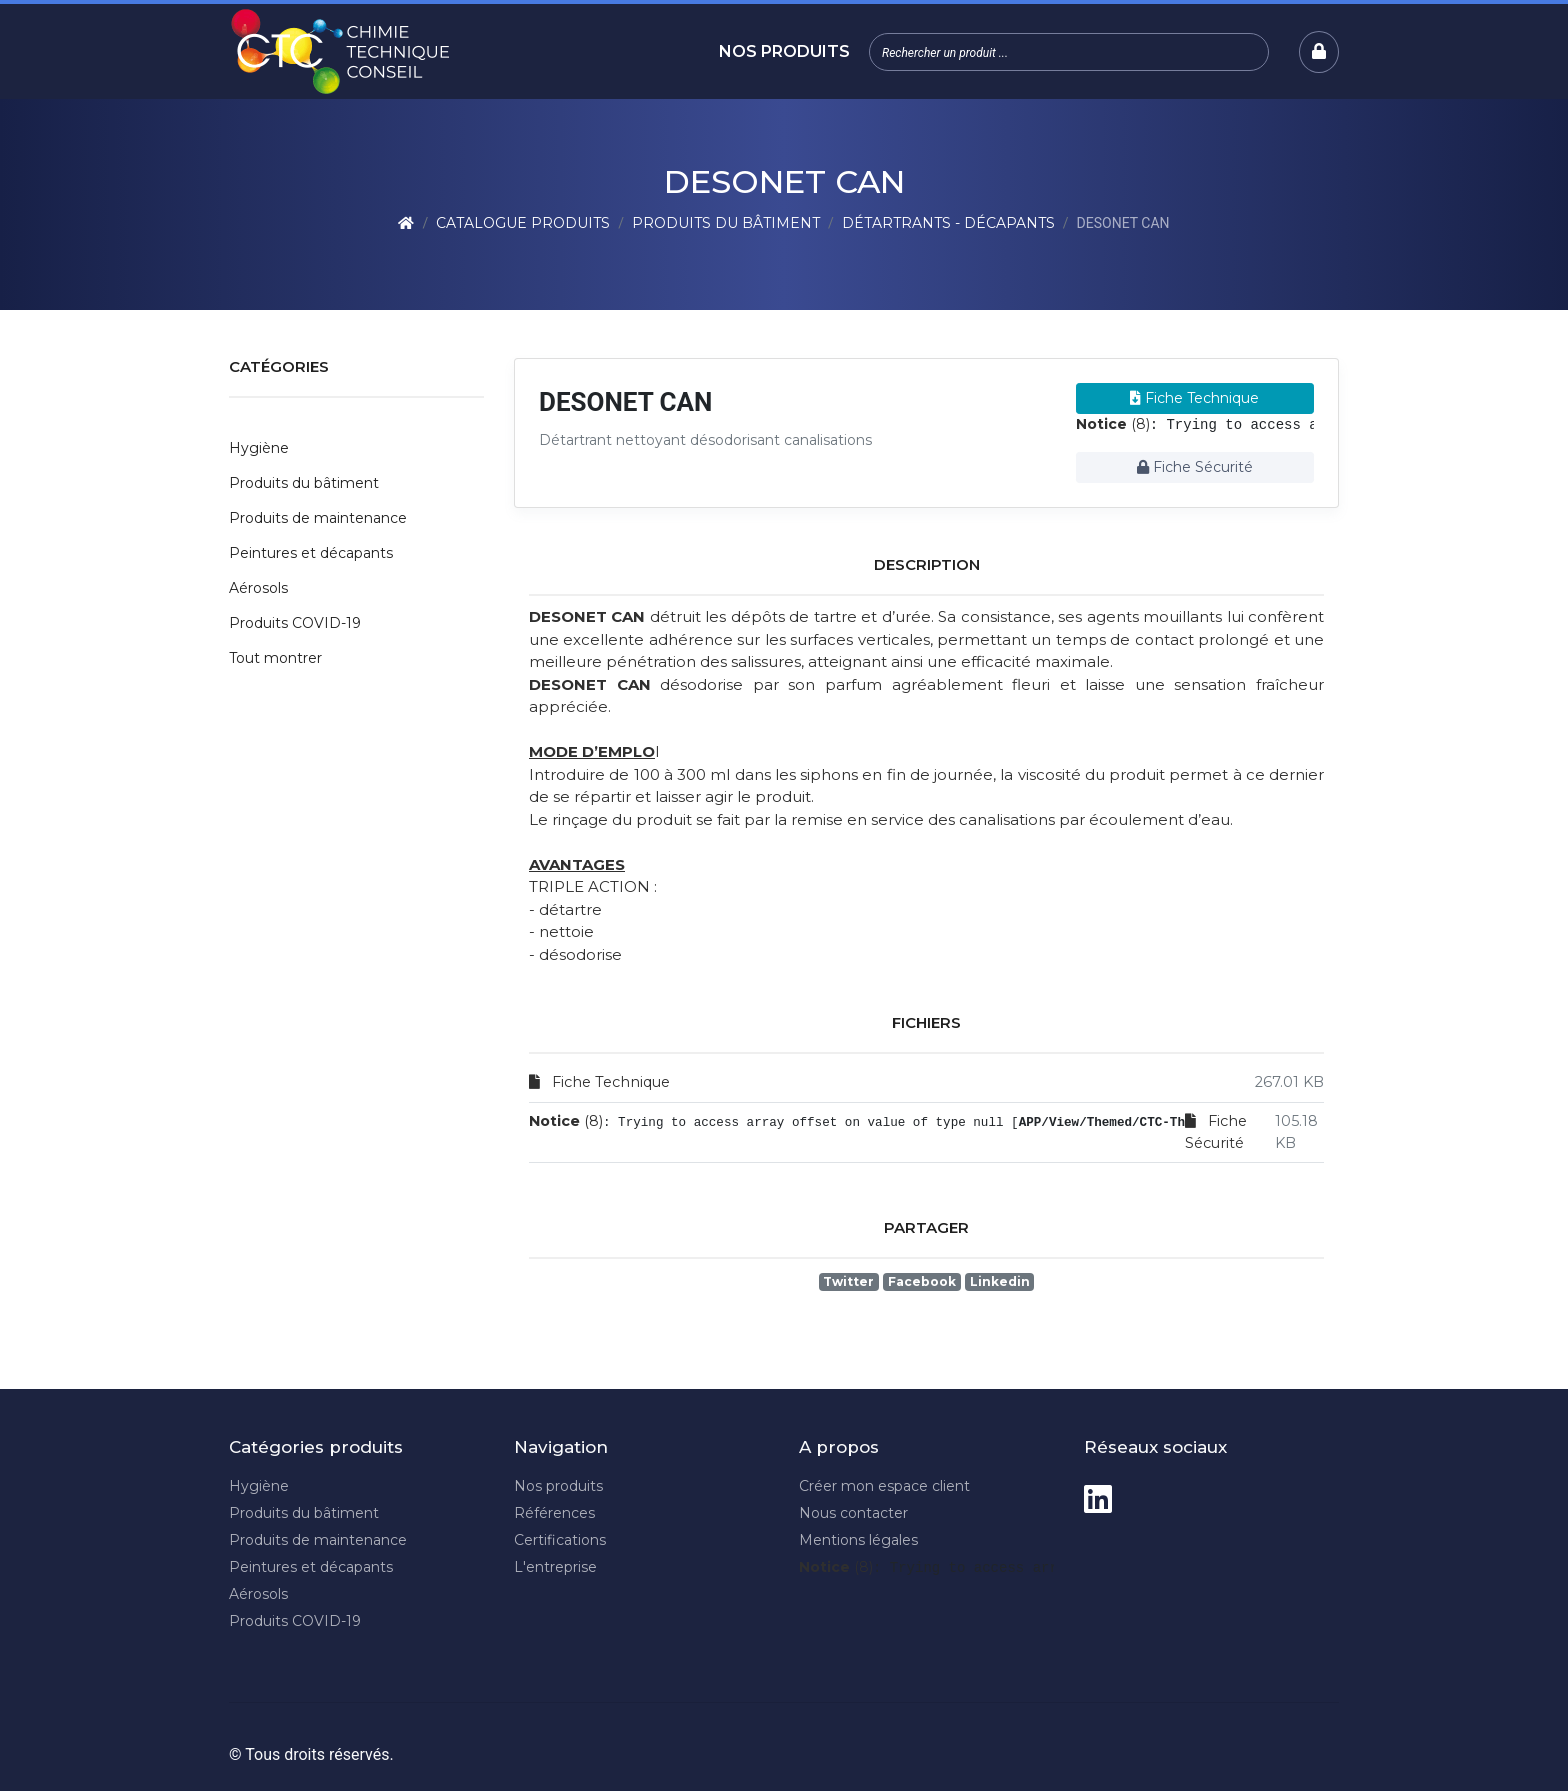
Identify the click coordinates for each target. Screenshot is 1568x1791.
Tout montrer (275, 658)
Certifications (560, 1540)
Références (554, 1513)
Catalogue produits (523, 223)
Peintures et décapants (311, 553)
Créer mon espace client (884, 1486)
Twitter (848, 1281)
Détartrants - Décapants (948, 223)
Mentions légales (858, 1540)
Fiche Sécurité (1195, 467)
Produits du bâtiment (726, 223)
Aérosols (258, 588)
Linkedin (1000, 1281)
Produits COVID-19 (295, 623)
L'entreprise (555, 1567)
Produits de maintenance (318, 518)
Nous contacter (853, 1513)
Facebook (922, 1281)
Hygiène (259, 448)
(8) (1113, 424)
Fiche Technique (1194, 398)
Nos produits (784, 51)
